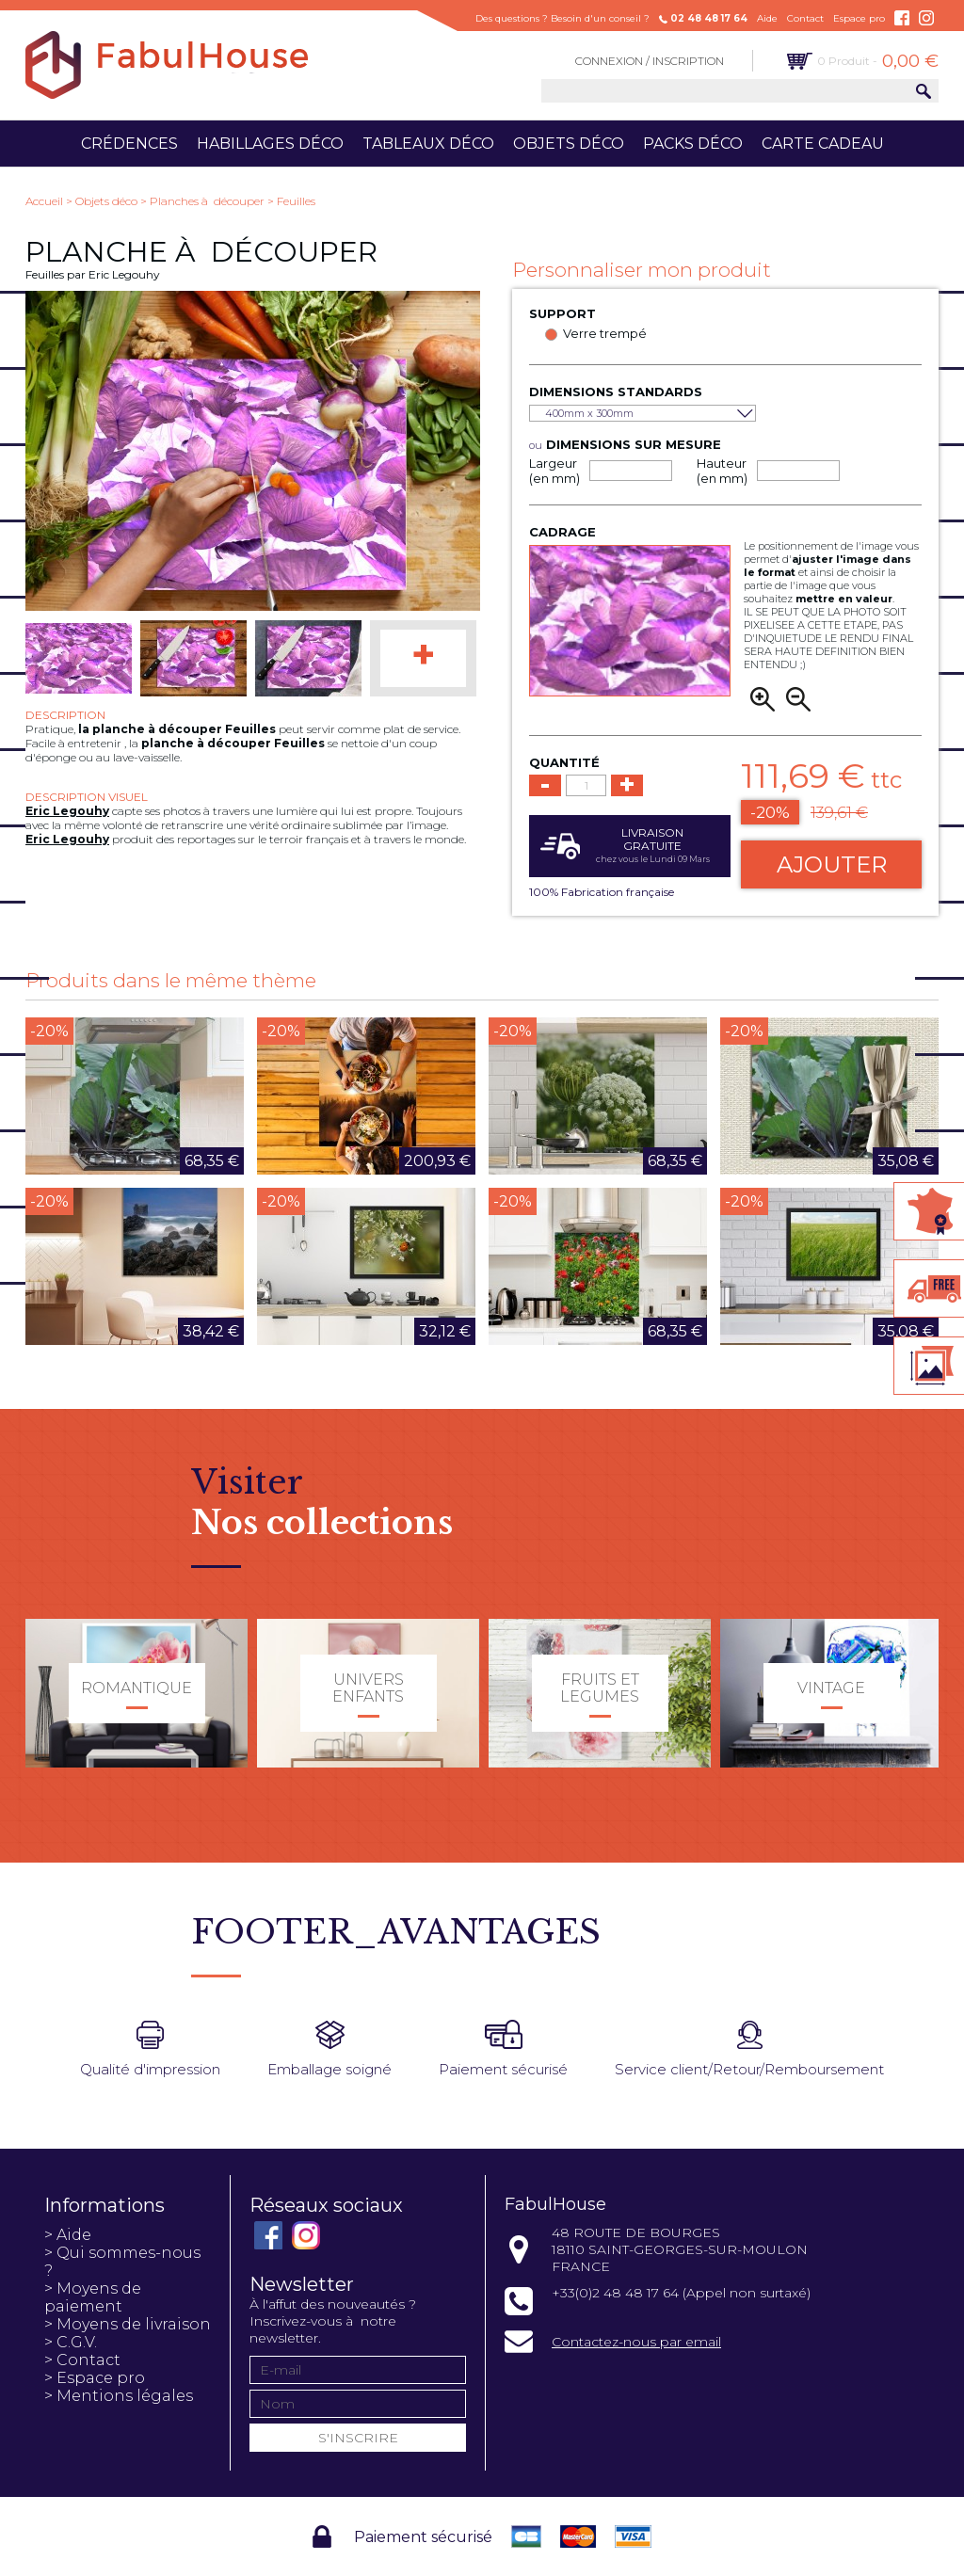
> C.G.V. (70, 2342)
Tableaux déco (428, 143)
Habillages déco (270, 143)
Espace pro (859, 18)
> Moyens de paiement (92, 2297)
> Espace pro (94, 2378)
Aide (767, 18)
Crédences (129, 143)
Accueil (44, 201)
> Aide (67, 2235)
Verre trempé (605, 333)
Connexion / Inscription (649, 61)
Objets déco (568, 143)
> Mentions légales (118, 2396)
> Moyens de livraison (127, 2324)
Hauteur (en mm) (722, 471)
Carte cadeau (823, 143)
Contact (805, 18)
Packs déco (693, 143)
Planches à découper (207, 201)
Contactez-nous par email (636, 2341)
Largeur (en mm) (554, 471)
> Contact (82, 2360)
